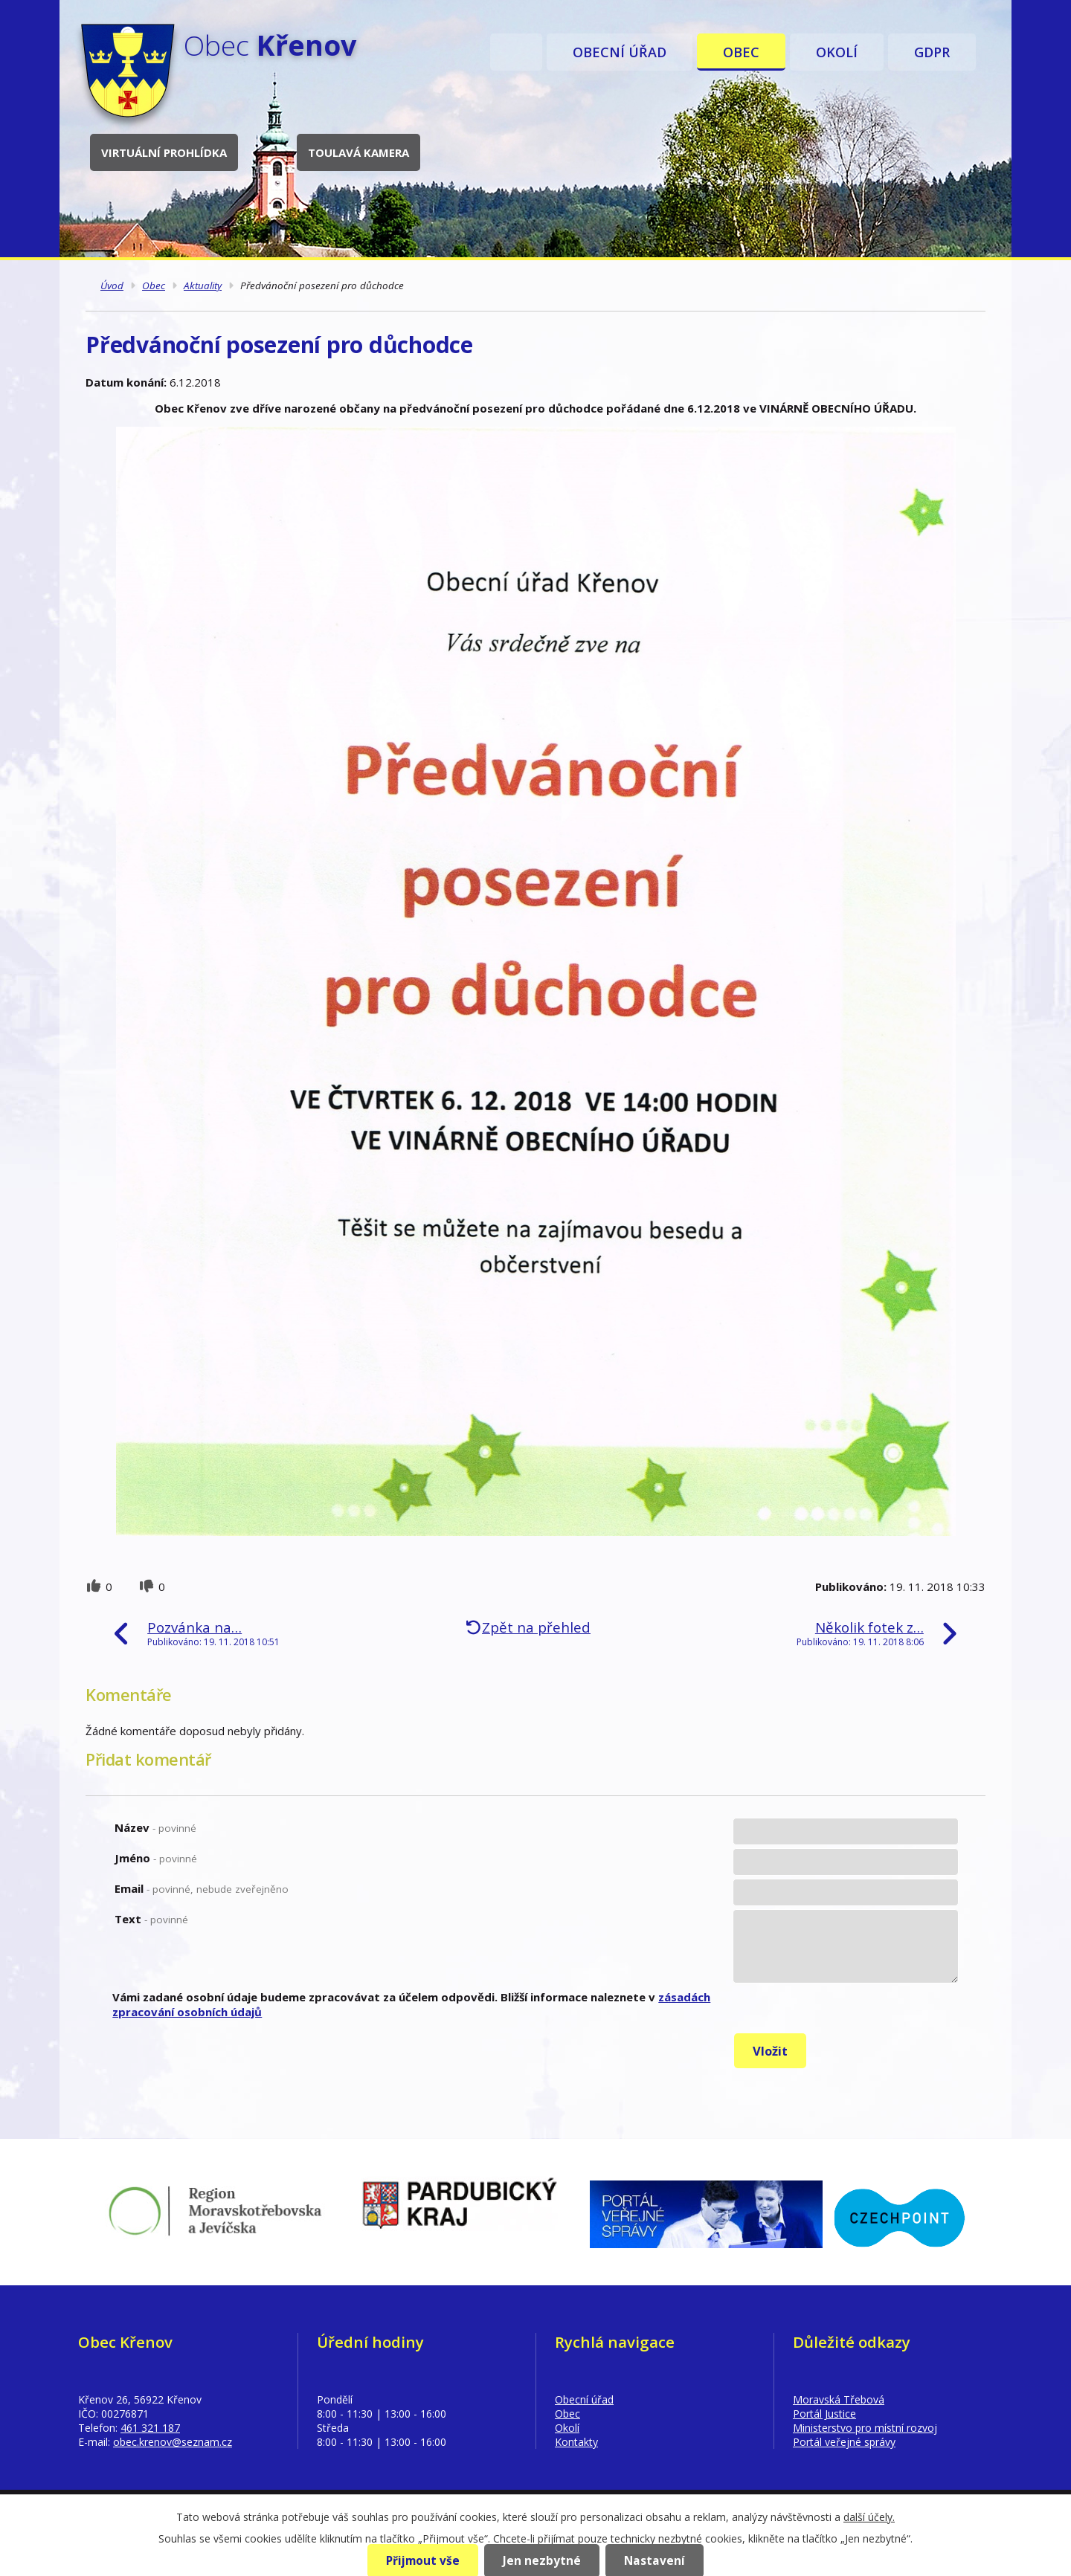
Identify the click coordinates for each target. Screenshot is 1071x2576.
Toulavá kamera (363, 152)
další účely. (869, 2517)
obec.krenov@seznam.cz (172, 2442)
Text (151, 1918)
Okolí (837, 52)
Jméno (156, 1857)
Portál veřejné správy (844, 2442)
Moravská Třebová (838, 2399)
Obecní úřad (619, 52)
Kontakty (576, 2442)
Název (155, 1827)
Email (202, 1888)
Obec (741, 52)
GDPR (932, 52)
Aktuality (203, 285)
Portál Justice (824, 2413)
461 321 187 (150, 2428)
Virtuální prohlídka (168, 152)
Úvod (516, 52)
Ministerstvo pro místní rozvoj (865, 2428)
